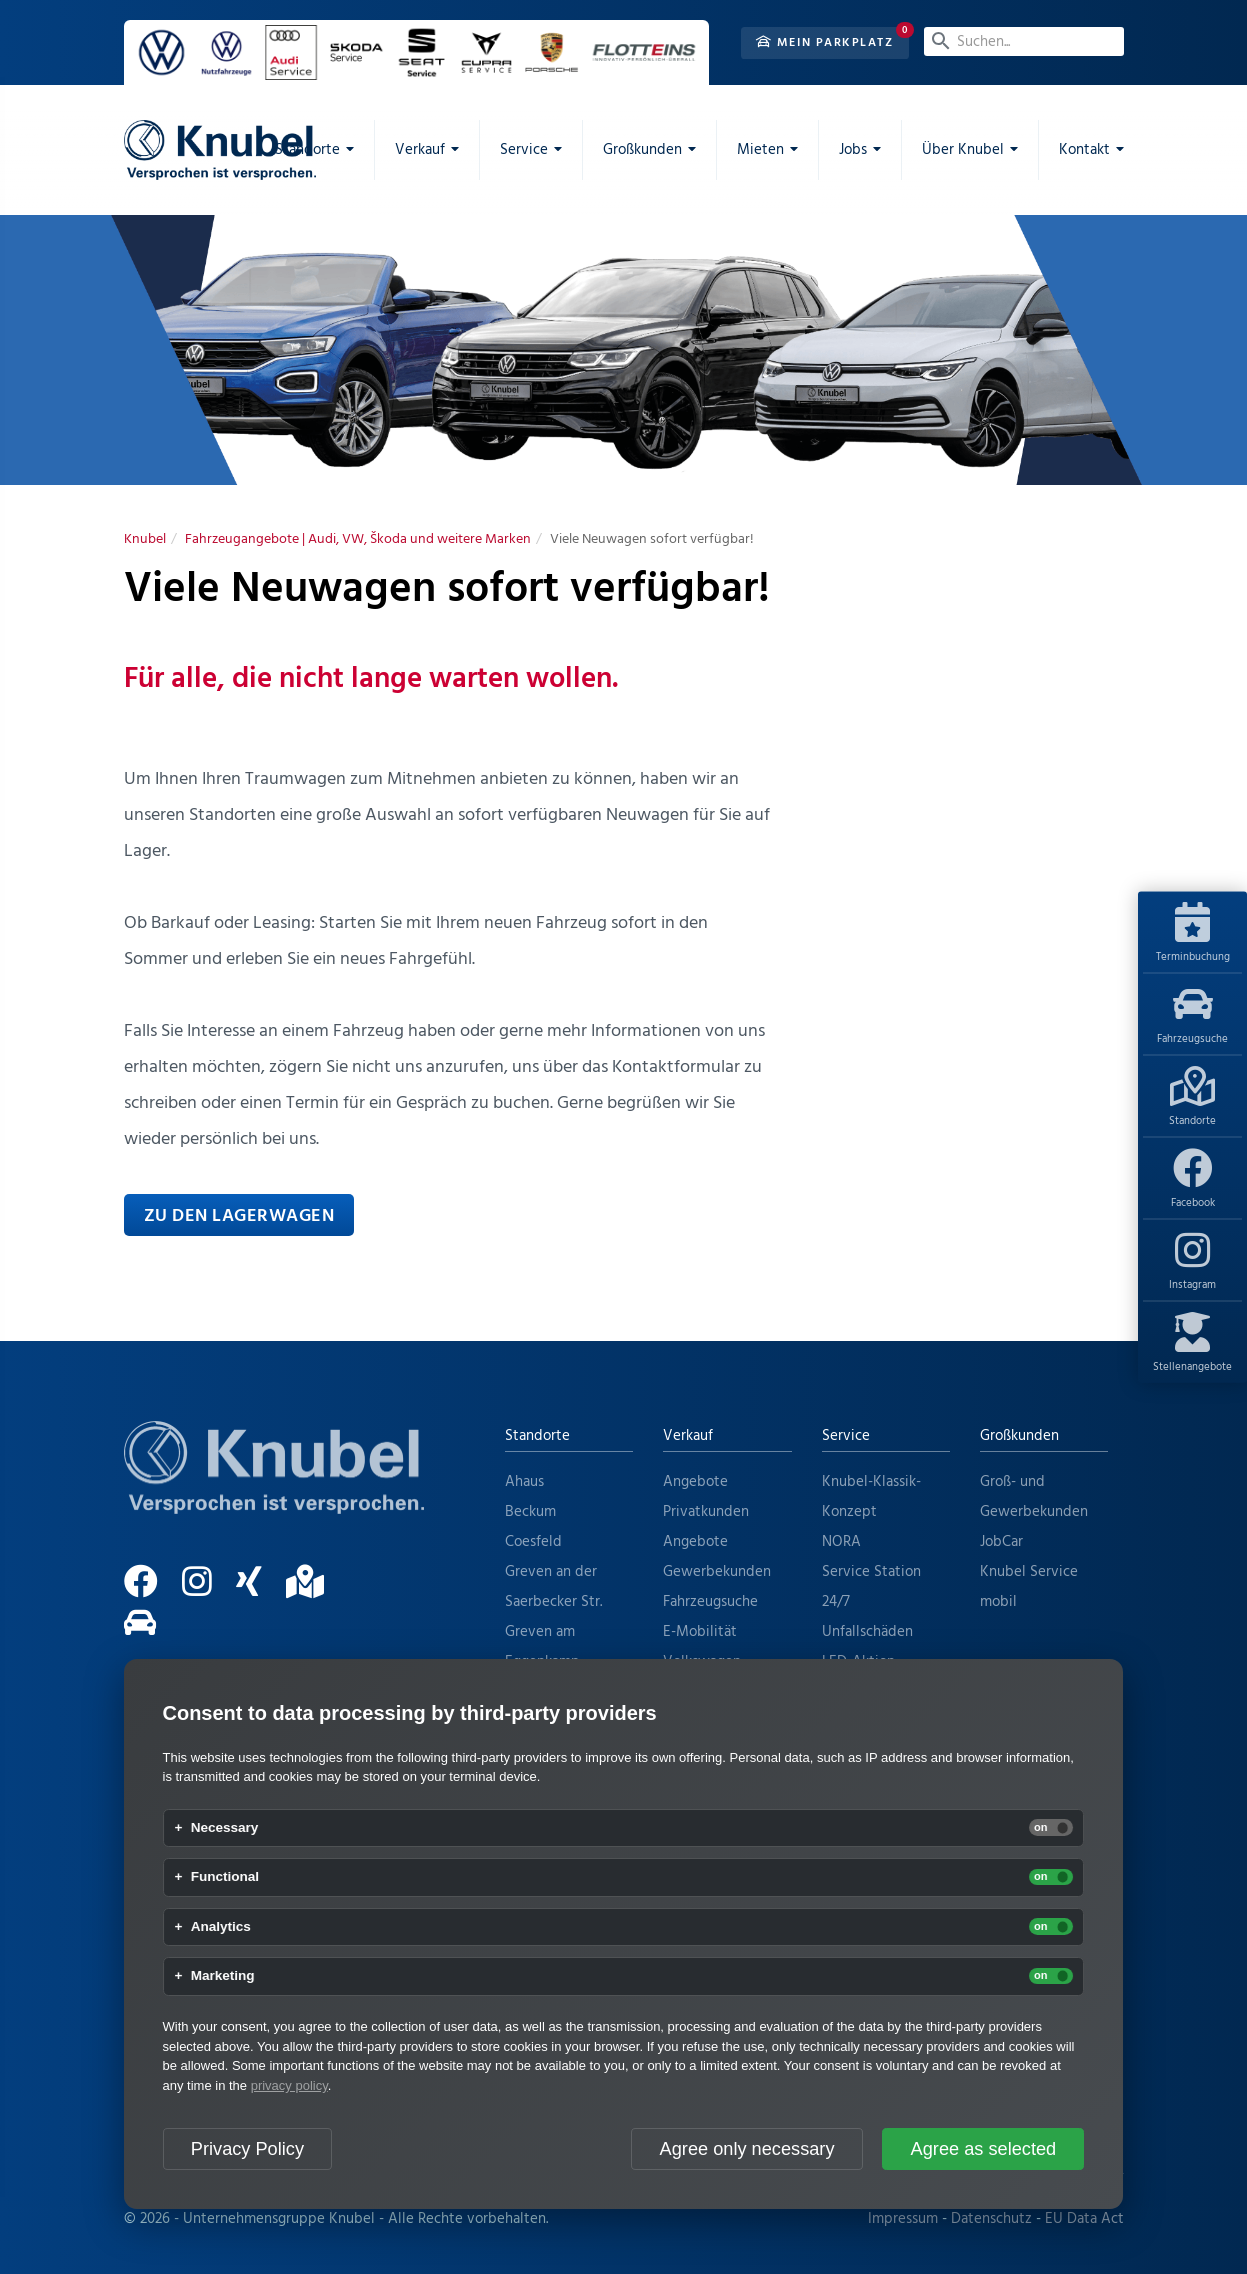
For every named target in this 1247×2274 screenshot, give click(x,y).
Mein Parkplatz (825, 43)
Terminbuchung (1193, 934)
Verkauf (688, 1436)
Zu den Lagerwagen (239, 1216)
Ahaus (524, 1482)
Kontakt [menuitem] (1084, 150)
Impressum (903, 2219)
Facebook (1193, 1180)
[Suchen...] (1024, 41)
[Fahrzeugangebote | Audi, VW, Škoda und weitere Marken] (358, 539)
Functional (225, 1877)
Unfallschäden (867, 1632)
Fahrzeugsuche (1192, 1016)
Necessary (225, 1828)
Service (846, 1436)
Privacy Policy (247, 2149)
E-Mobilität (700, 1632)
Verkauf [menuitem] (420, 150)
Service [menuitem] (524, 150)
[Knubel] (145, 539)
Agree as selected (984, 2149)
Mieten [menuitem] (760, 150)
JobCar (1001, 1542)
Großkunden (1019, 1436)
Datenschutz (991, 2219)
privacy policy (289, 2085)
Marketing (223, 1976)
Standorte (1192, 1098)
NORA (841, 1542)
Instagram (1192, 1262)
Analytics (221, 1927)
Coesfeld (533, 1542)
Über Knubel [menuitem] (963, 150)
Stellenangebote (1192, 1344)
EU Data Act (1084, 2219)
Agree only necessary (747, 2149)
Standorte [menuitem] (307, 150)
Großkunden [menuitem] (642, 150)
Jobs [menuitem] (853, 150)
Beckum (530, 1512)
